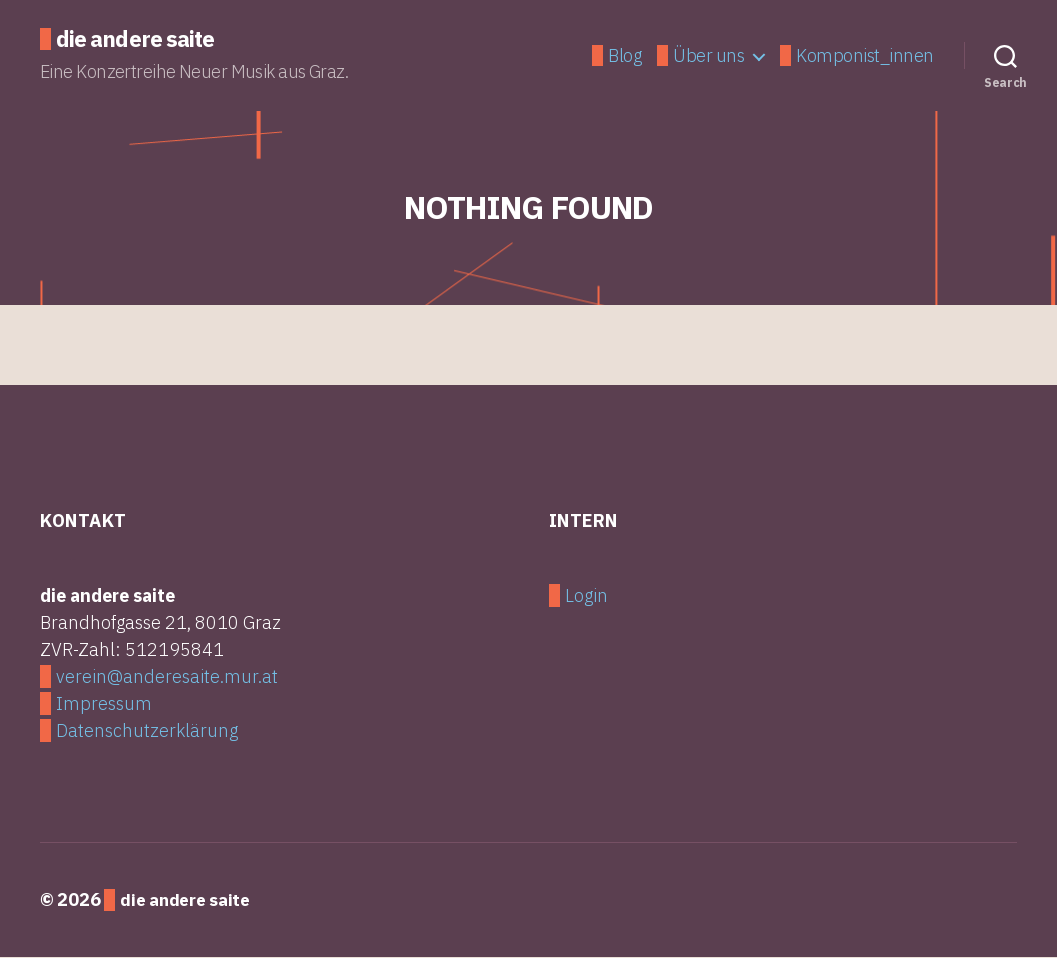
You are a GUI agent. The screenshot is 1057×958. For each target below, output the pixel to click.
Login (586, 597)
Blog (624, 57)
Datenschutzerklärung (147, 732)
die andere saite (140, 40)
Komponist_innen (865, 57)
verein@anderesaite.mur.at (167, 678)
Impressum (104, 705)
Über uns (708, 57)
